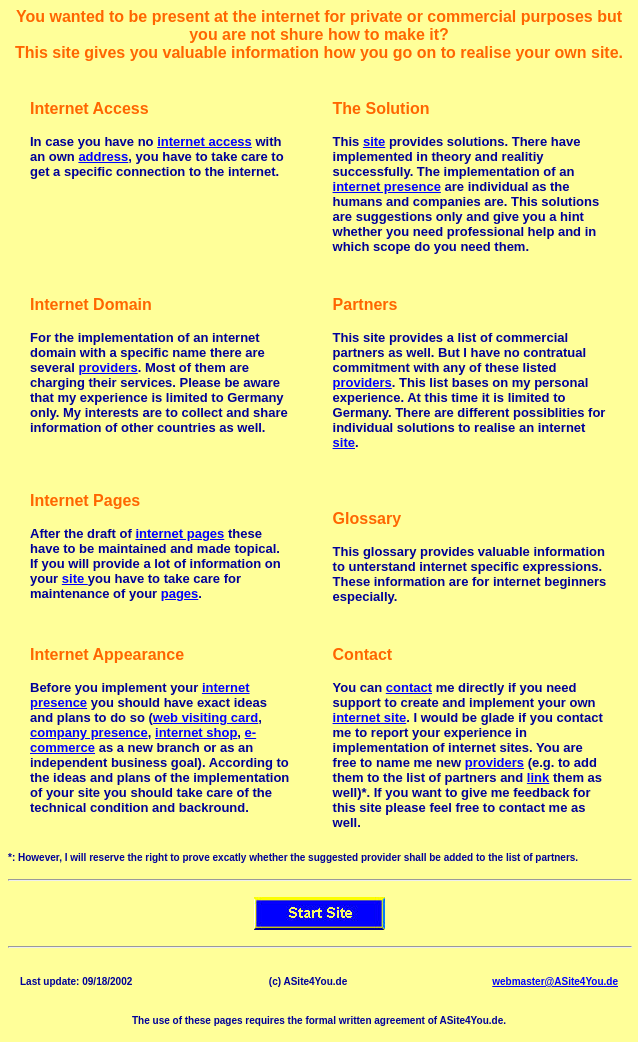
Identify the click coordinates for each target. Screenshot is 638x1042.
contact (409, 687)
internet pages (179, 533)
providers (107, 367)
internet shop (196, 732)
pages (180, 593)
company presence (89, 732)
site (374, 141)
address (103, 156)
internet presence (387, 186)
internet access (204, 141)
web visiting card (205, 717)
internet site (370, 717)
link (538, 777)
